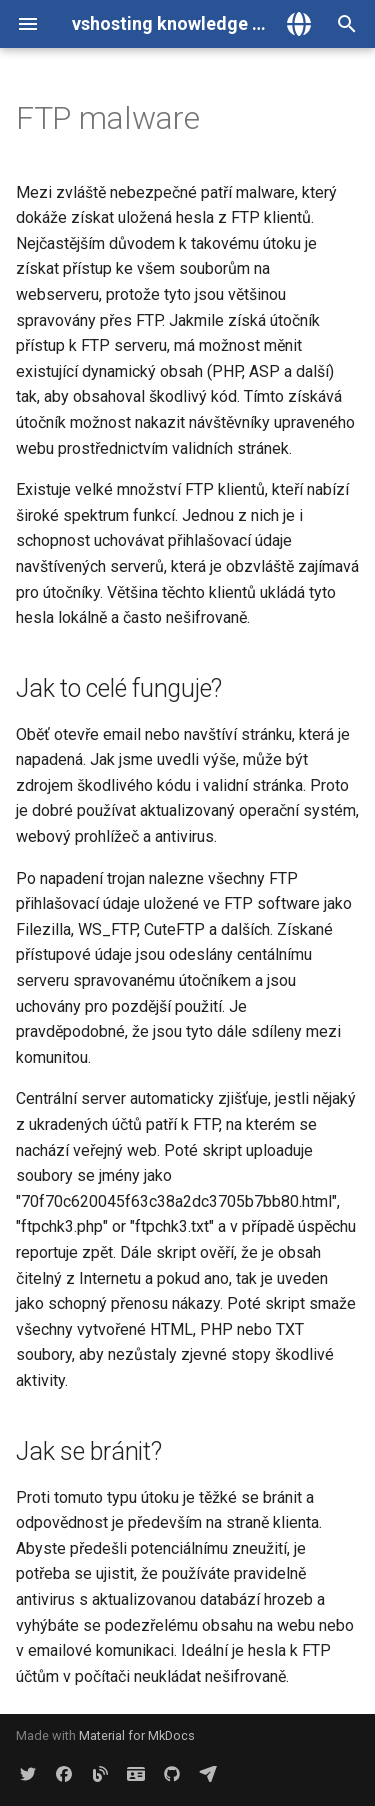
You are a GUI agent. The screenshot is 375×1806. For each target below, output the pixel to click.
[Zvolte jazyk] (299, 24)
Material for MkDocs (137, 1735)
